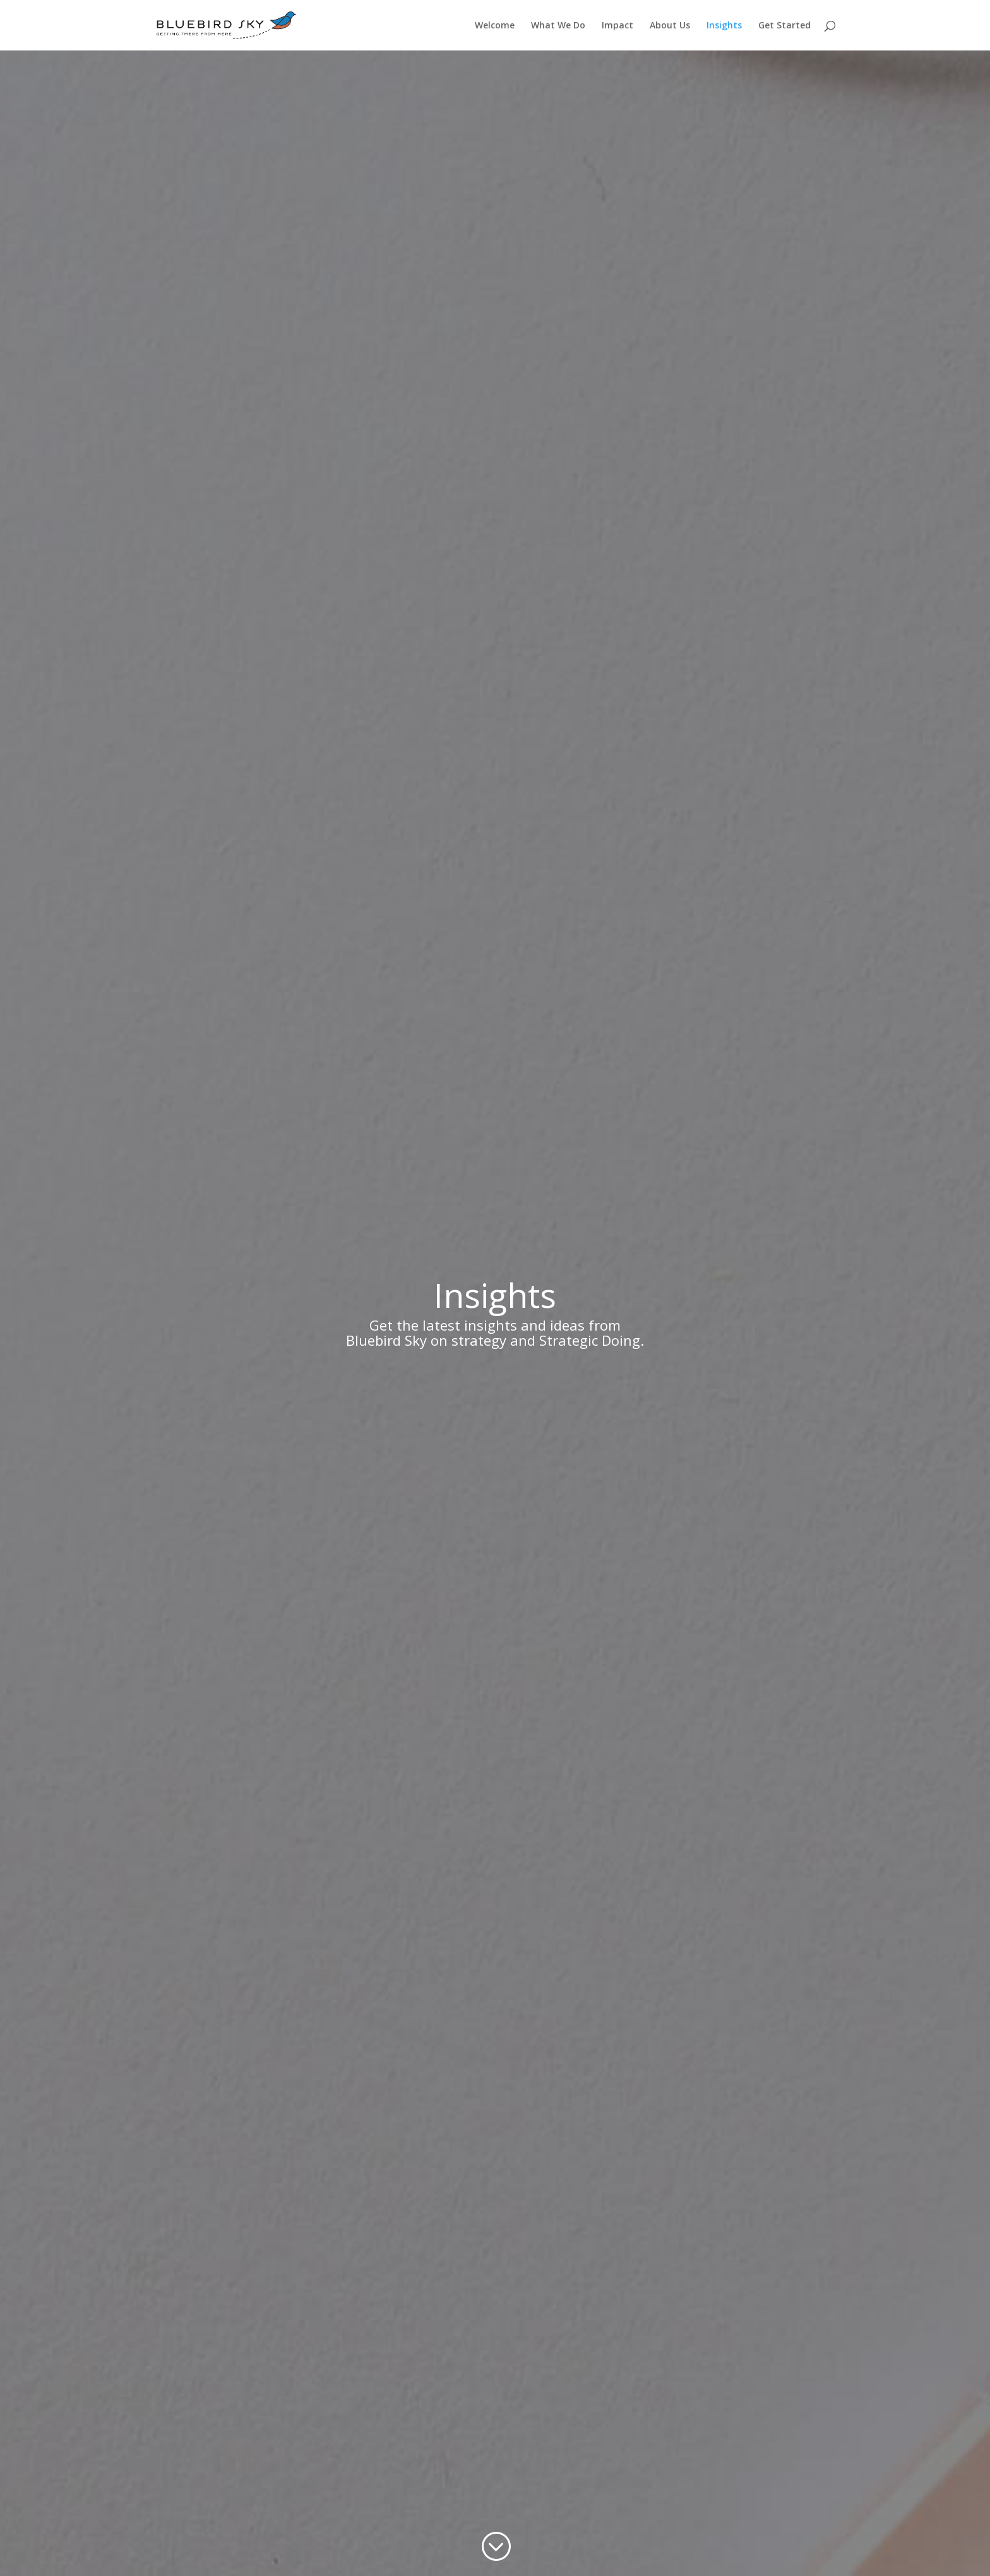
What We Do (558, 26)
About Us (670, 26)
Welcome (495, 26)
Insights (724, 26)
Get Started (784, 26)
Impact (617, 26)
